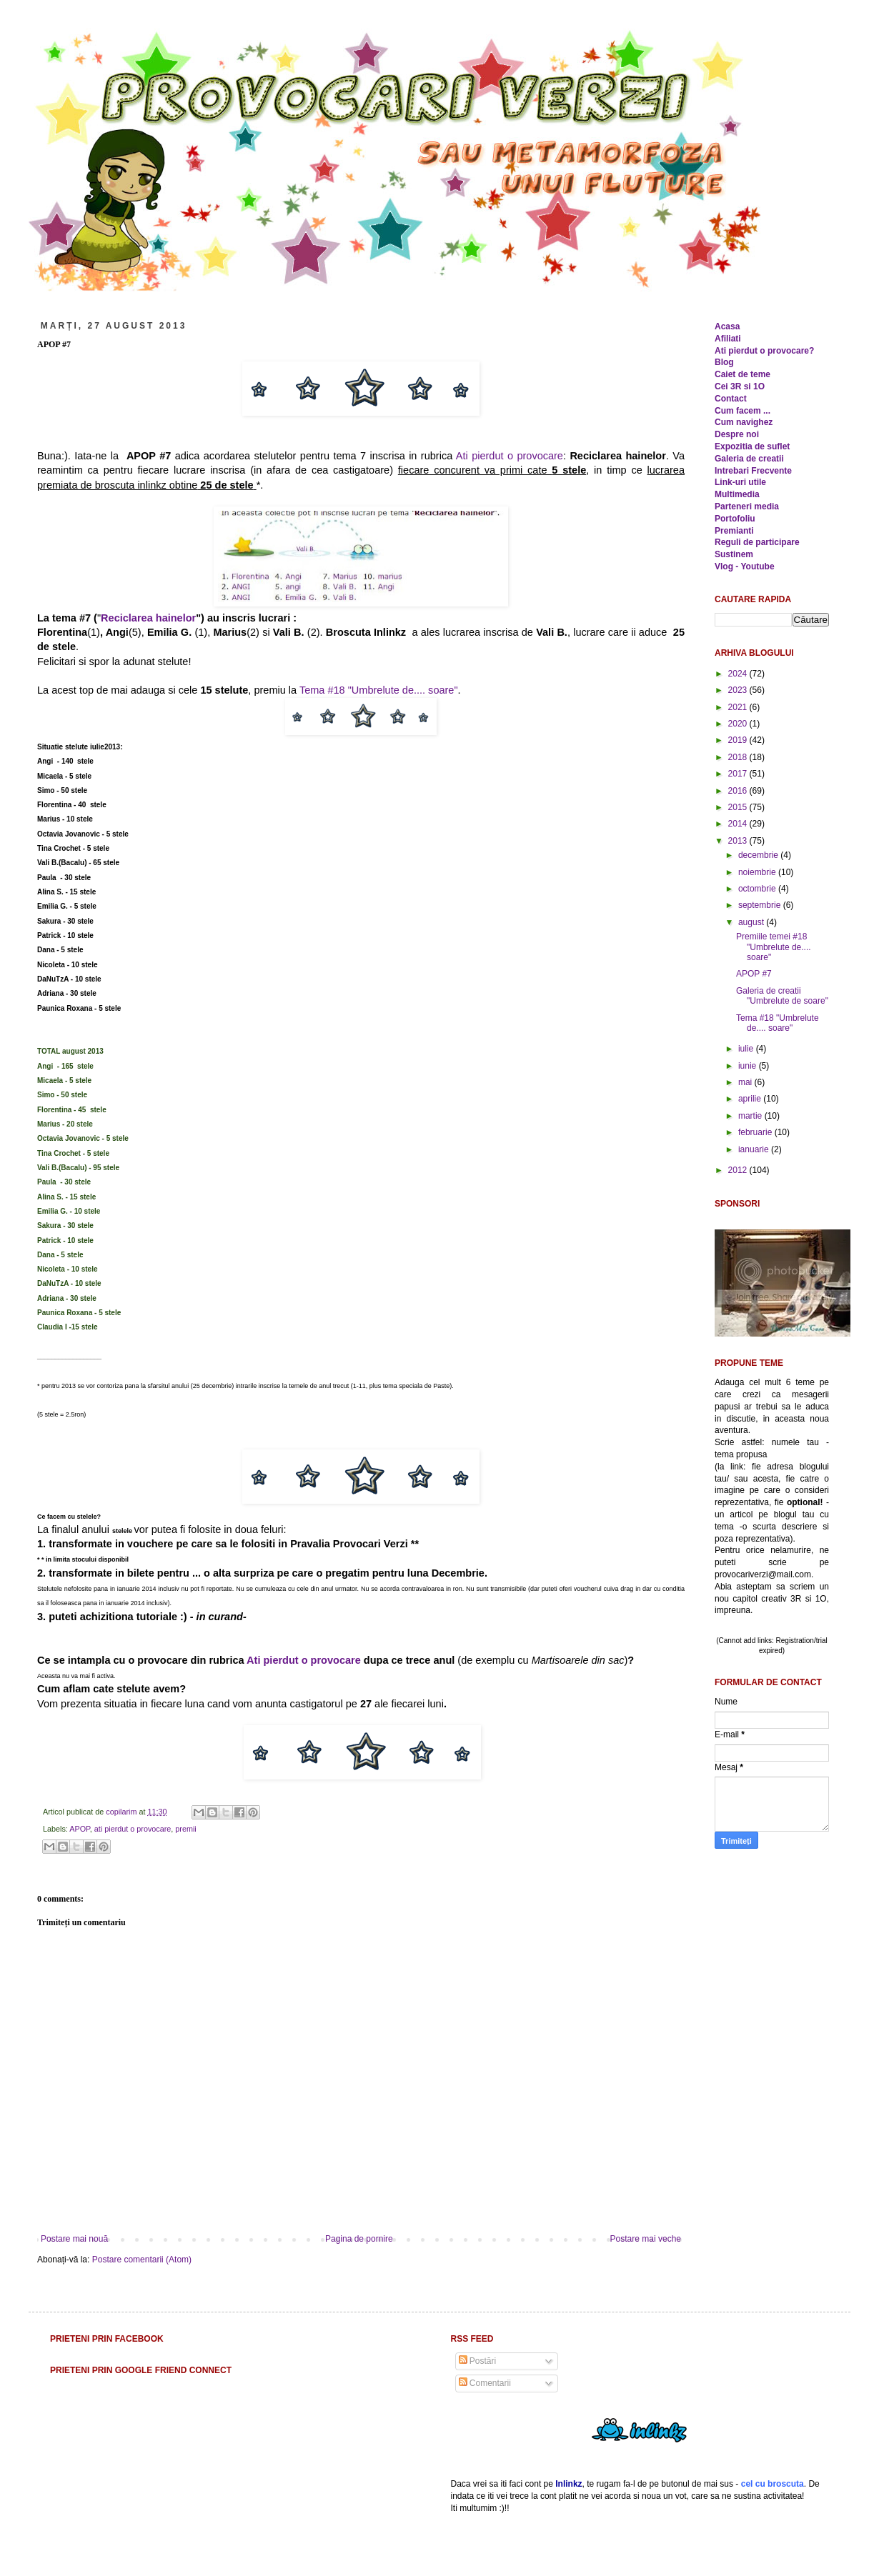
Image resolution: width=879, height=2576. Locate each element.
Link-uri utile (740, 482)
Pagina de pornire (359, 2239)
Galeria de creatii (749, 459)
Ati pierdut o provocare (509, 455)
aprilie (750, 1099)
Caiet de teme (742, 374)
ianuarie (754, 1149)
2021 (739, 707)
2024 (739, 674)
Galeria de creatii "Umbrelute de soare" (782, 996)
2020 (739, 724)
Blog (724, 362)
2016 (739, 791)
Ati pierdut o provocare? (764, 351)
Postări (478, 2361)
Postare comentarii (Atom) (142, 2260)
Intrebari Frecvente (753, 471)
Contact (731, 399)
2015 (739, 807)
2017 (739, 774)
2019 (739, 740)
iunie (748, 1066)
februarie (756, 1132)
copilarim (122, 1811)
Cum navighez (744, 422)
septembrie (760, 905)
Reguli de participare (757, 542)
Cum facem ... (742, 411)
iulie (747, 1049)
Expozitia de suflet (752, 446)
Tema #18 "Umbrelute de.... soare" (378, 690)
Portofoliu (735, 519)
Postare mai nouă (74, 2239)
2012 (739, 1170)
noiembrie (758, 872)
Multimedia (737, 494)
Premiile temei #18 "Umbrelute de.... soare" (773, 947)
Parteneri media (747, 506)
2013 (739, 841)
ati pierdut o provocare (132, 1828)
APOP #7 (754, 974)
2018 (739, 757)
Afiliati (728, 339)
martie (751, 1116)
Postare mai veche (645, 2239)
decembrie (759, 855)
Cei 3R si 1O (740, 386)
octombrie (758, 889)
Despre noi (737, 434)
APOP (79, 1828)
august (752, 922)
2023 (739, 690)
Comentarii (485, 2383)
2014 (739, 824)
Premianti (734, 531)
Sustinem (734, 554)
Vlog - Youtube (745, 566)
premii (185, 1828)
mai (746, 1082)
